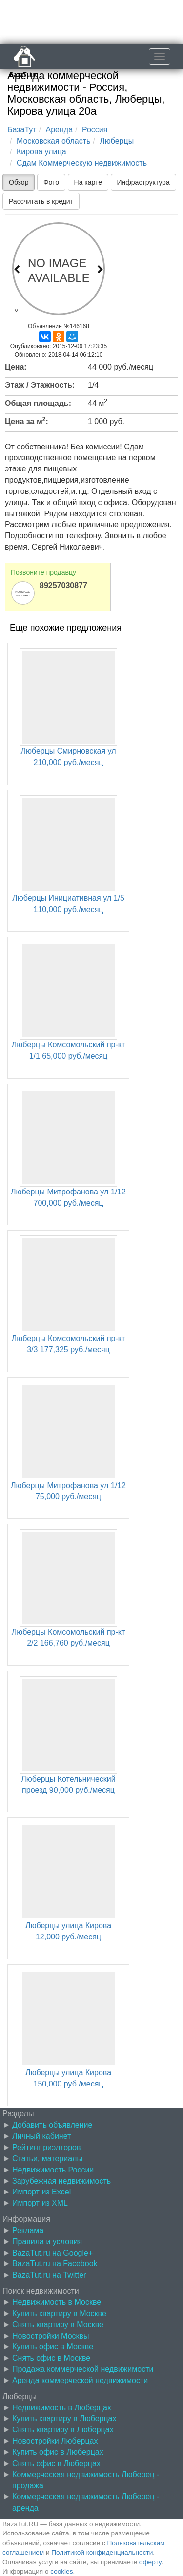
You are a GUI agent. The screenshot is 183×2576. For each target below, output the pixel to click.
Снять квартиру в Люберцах (63, 2430)
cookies (61, 2571)
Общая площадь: (38, 403)
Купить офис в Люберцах (57, 2452)
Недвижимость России (53, 2170)
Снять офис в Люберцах (56, 2463)
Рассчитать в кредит (41, 201)
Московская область (53, 141)
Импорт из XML (40, 2203)
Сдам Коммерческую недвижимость (82, 163)
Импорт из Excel (41, 2192)
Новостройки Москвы (50, 2336)
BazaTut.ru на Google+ (52, 2253)
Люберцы (117, 141)
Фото (51, 182)
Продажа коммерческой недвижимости (82, 2369)
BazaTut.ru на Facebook (55, 2263)
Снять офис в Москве (51, 2358)
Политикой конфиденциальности (102, 2552)
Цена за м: (26, 421)
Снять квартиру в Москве (57, 2325)
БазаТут (22, 130)
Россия (94, 130)
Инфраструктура (143, 182)
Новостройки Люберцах (55, 2441)
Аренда (59, 130)
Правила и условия (47, 2241)
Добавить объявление (52, 2125)
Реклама (27, 2230)
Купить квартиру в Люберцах (64, 2418)
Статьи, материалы (47, 2158)
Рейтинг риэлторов (46, 2147)
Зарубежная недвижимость (61, 2181)
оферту (150, 2562)
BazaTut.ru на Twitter (49, 2275)
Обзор (18, 182)
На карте (88, 182)
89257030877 (63, 585)
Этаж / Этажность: (40, 385)
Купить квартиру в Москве (59, 2313)
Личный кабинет (41, 2136)
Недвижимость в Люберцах (61, 2408)
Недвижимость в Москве (56, 2302)
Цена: (16, 367)
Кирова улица (41, 152)
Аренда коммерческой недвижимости (80, 2380)
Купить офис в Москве (52, 2346)
